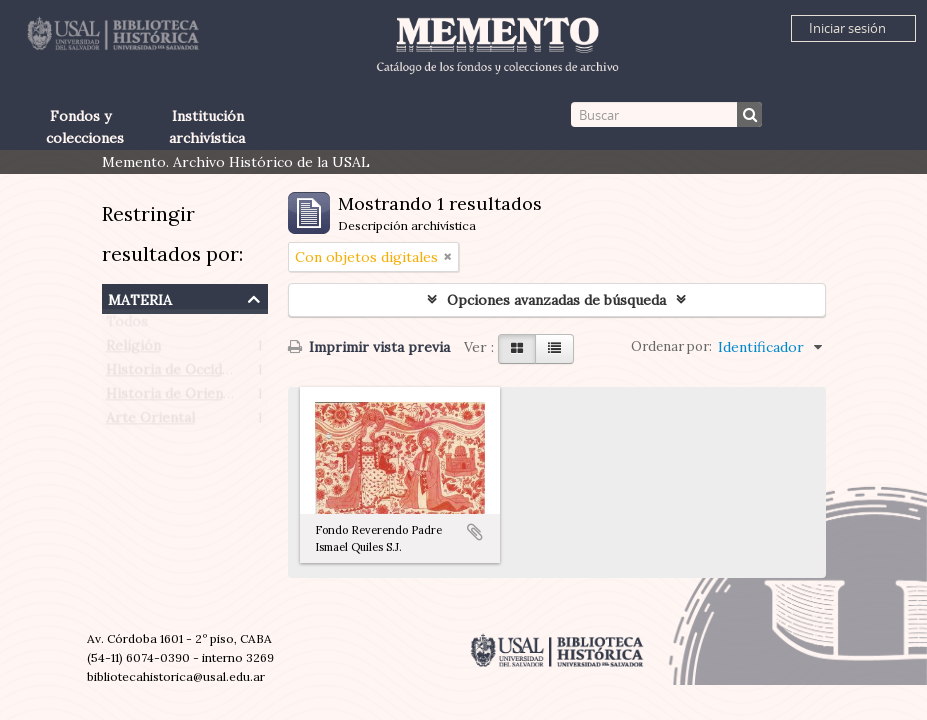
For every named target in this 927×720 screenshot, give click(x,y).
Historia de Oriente (171, 398)
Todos (127, 326)
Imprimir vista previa (369, 347)
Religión (133, 350)
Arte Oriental (150, 422)
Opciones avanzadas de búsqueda (556, 300)
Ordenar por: (671, 346)
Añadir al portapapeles (475, 532)
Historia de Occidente (179, 374)
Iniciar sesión (847, 28)
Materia (140, 297)
